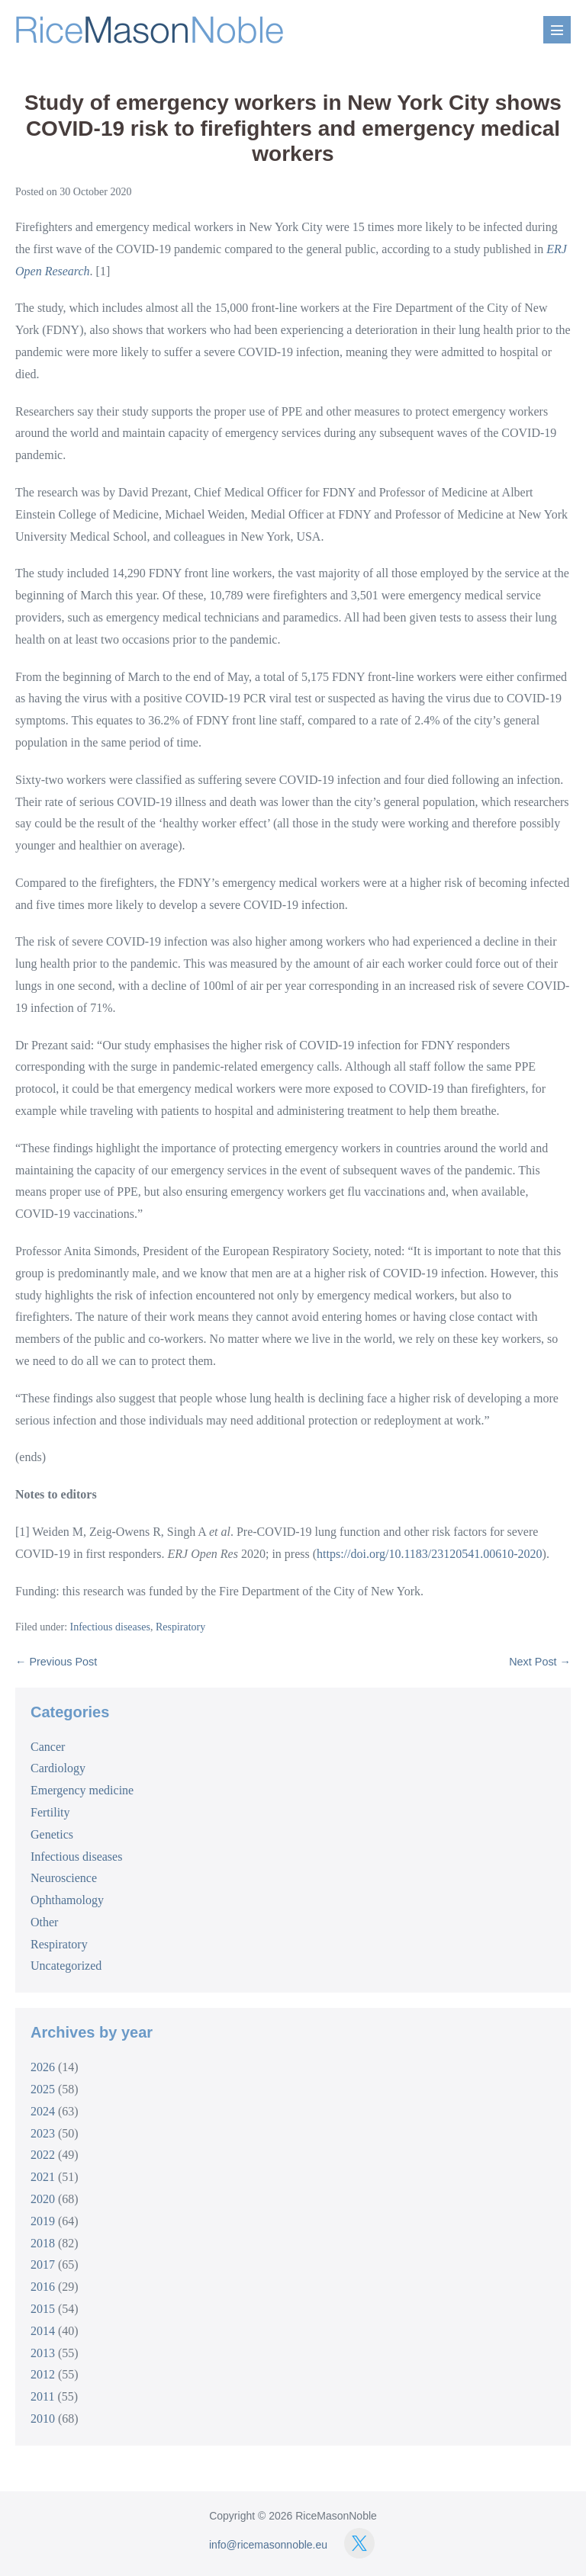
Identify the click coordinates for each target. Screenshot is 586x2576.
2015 (43, 2308)
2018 (43, 2243)
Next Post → (540, 1662)
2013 (43, 2352)
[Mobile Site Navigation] (557, 29)
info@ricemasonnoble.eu (268, 2545)
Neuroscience (64, 1877)
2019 (43, 2221)
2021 (43, 2176)
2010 (43, 2418)
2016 (43, 2286)
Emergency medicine (82, 1790)
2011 (42, 2396)
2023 (43, 2133)
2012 (43, 2374)
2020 (43, 2198)
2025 (43, 2089)
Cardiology (58, 1768)
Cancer (48, 1746)
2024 (43, 2111)
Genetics (52, 1834)
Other (44, 1922)
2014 (43, 2330)
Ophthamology (67, 1899)
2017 (43, 2264)
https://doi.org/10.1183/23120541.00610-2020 (430, 1553)
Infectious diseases (110, 1627)
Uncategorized (66, 1965)
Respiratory (180, 1627)
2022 (43, 2154)
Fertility (50, 1812)
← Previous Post (56, 1662)
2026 (43, 2066)
